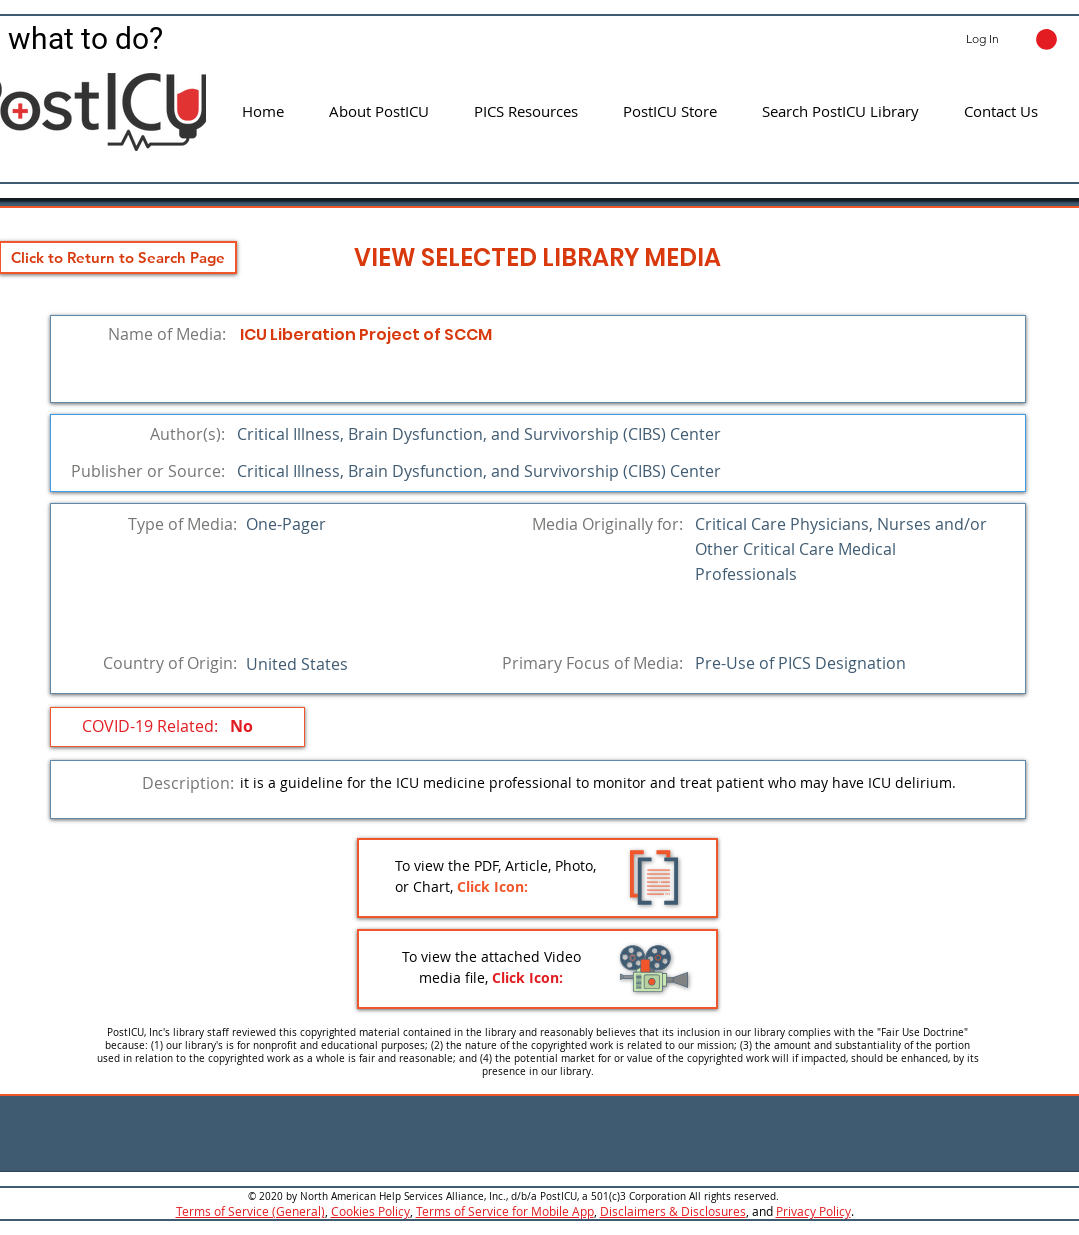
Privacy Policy (813, 1211)
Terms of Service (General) (250, 1211)
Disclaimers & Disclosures (673, 1211)
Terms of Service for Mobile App (505, 1211)
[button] (1046, 39)
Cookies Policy (370, 1211)
